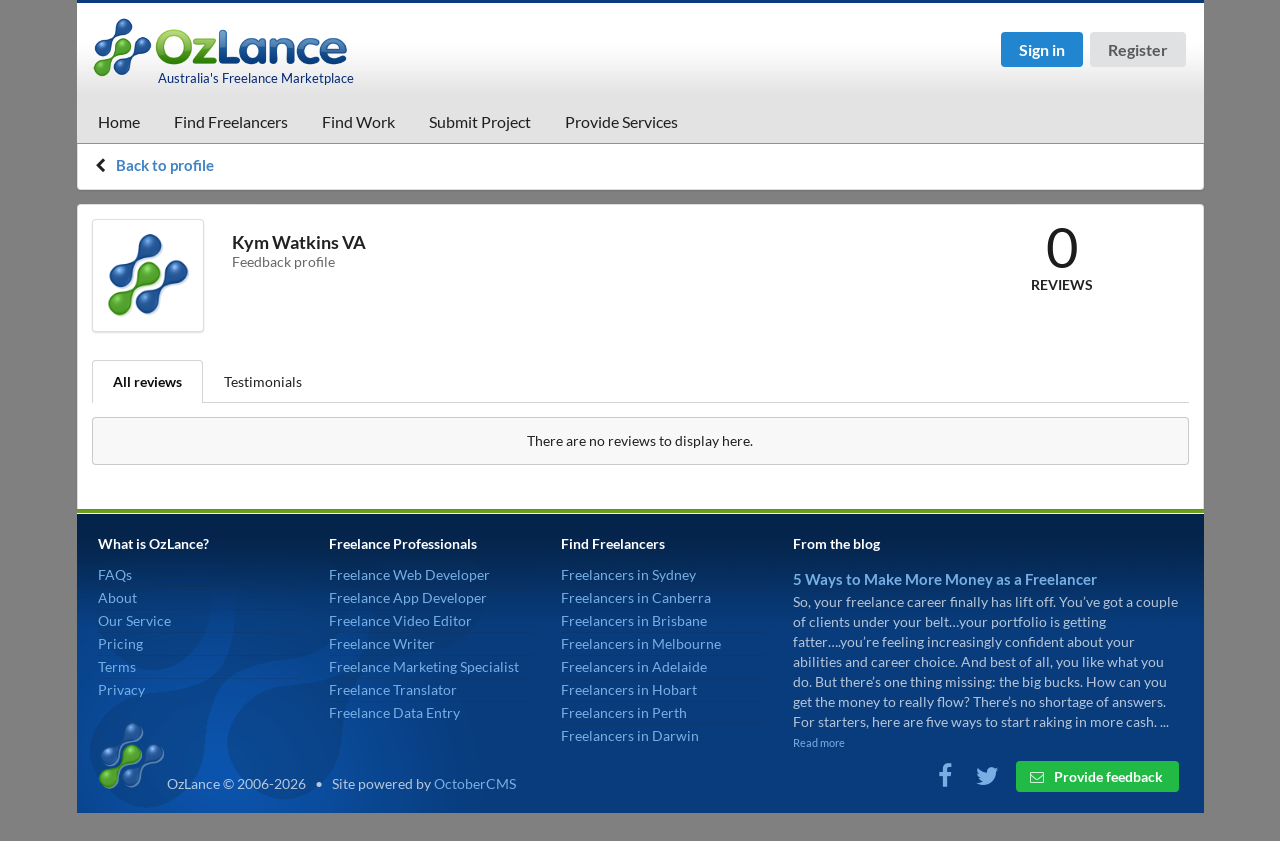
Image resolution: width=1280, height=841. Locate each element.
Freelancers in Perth (624, 712)
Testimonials (263, 381)
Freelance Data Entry (394, 712)
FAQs (115, 574)
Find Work (358, 121)
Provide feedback (1096, 776)
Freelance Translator (393, 689)
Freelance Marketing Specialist (424, 666)
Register (1138, 49)
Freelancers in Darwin (630, 735)
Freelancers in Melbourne (641, 643)
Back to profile (165, 165)
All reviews (147, 381)
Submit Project (480, 121)
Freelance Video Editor (400, 620)
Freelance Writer (382, 643)
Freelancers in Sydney (628, 574)
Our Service (134, 620)
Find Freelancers (231, 121)
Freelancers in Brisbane (634, 620)
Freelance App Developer (408, 597)
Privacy (121, 689)
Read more (819, 742)
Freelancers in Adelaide (634, 666)
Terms (117, 666)
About (117, 597)
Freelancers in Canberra (636, 597)
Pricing (120, 643)
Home (119, 121)
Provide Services (621, 121)
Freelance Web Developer (409, 574)
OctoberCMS (475, 783)
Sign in (1042, 49)
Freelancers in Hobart (629, 689)
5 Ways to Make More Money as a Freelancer (945, 579)
